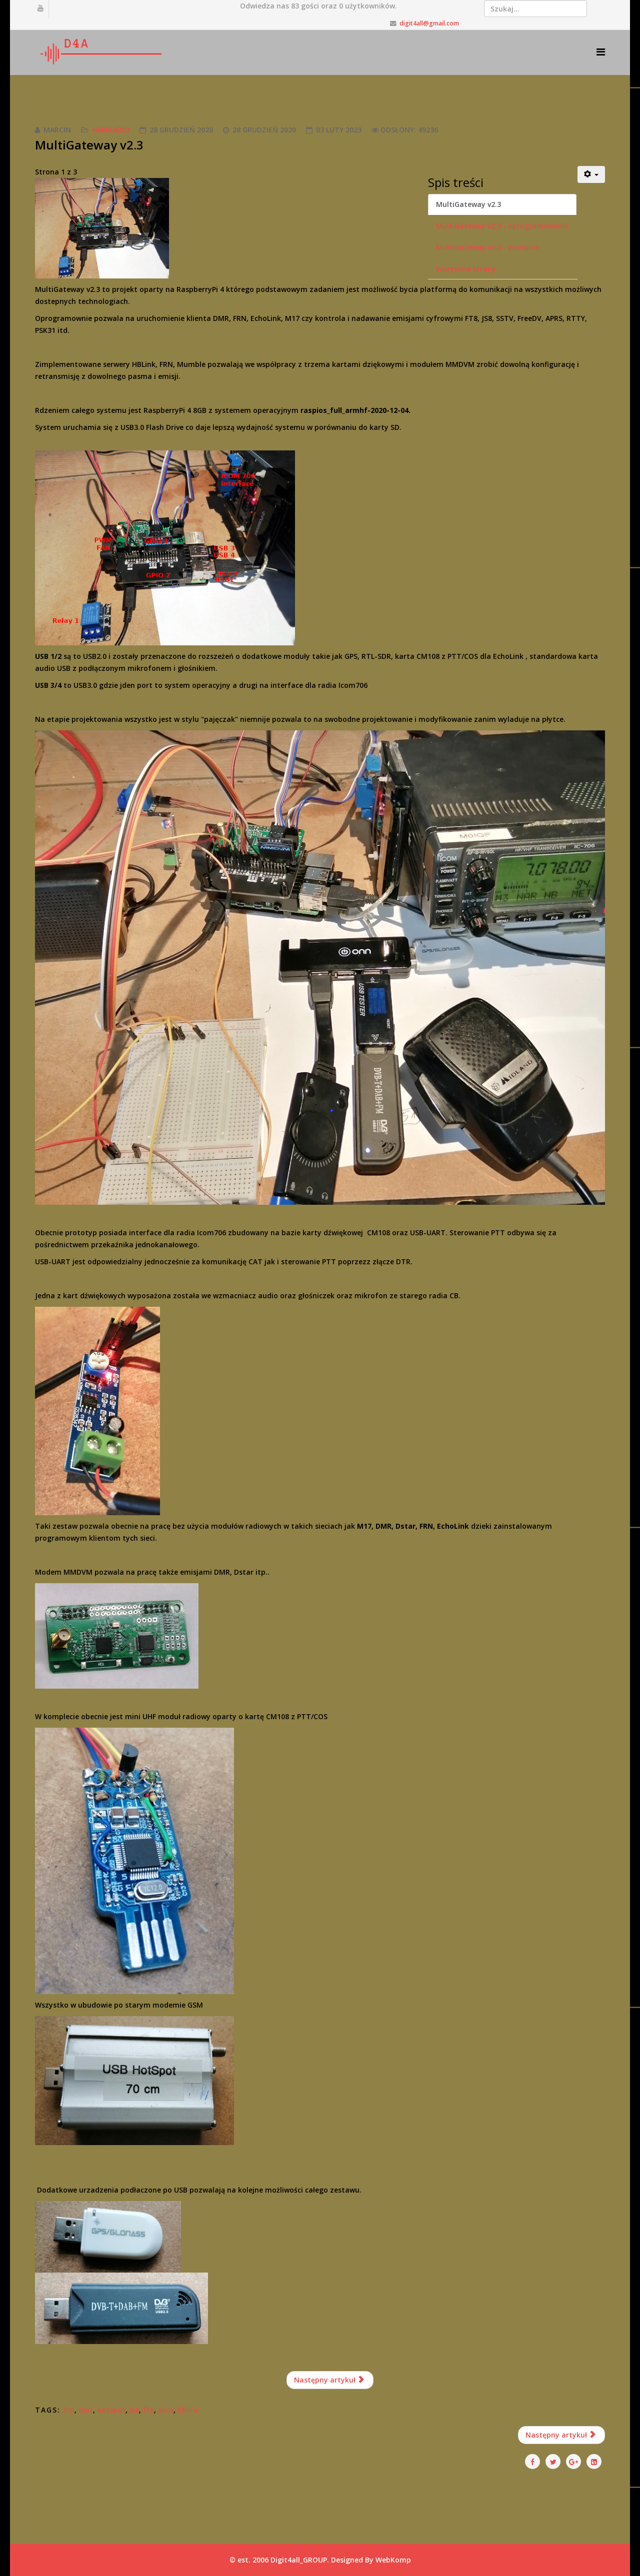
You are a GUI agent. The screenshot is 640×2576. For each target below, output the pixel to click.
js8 (134, 2410)
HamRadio (111, 129)
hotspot (111, 2410)
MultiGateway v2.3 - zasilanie (487, 247)
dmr (85, 2410)
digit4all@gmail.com (429, 23)
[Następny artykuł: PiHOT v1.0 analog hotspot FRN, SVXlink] (562, 2435)
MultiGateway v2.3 (468, 204)
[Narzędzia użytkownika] (592, 174)
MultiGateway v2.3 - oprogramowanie (502, 225)
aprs (166, 2410)
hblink (188, 2410)
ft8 (148, 2410)
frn (69, 2410)
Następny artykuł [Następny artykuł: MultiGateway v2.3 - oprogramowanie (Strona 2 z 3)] (329, 2380)
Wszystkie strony (466, 268)
